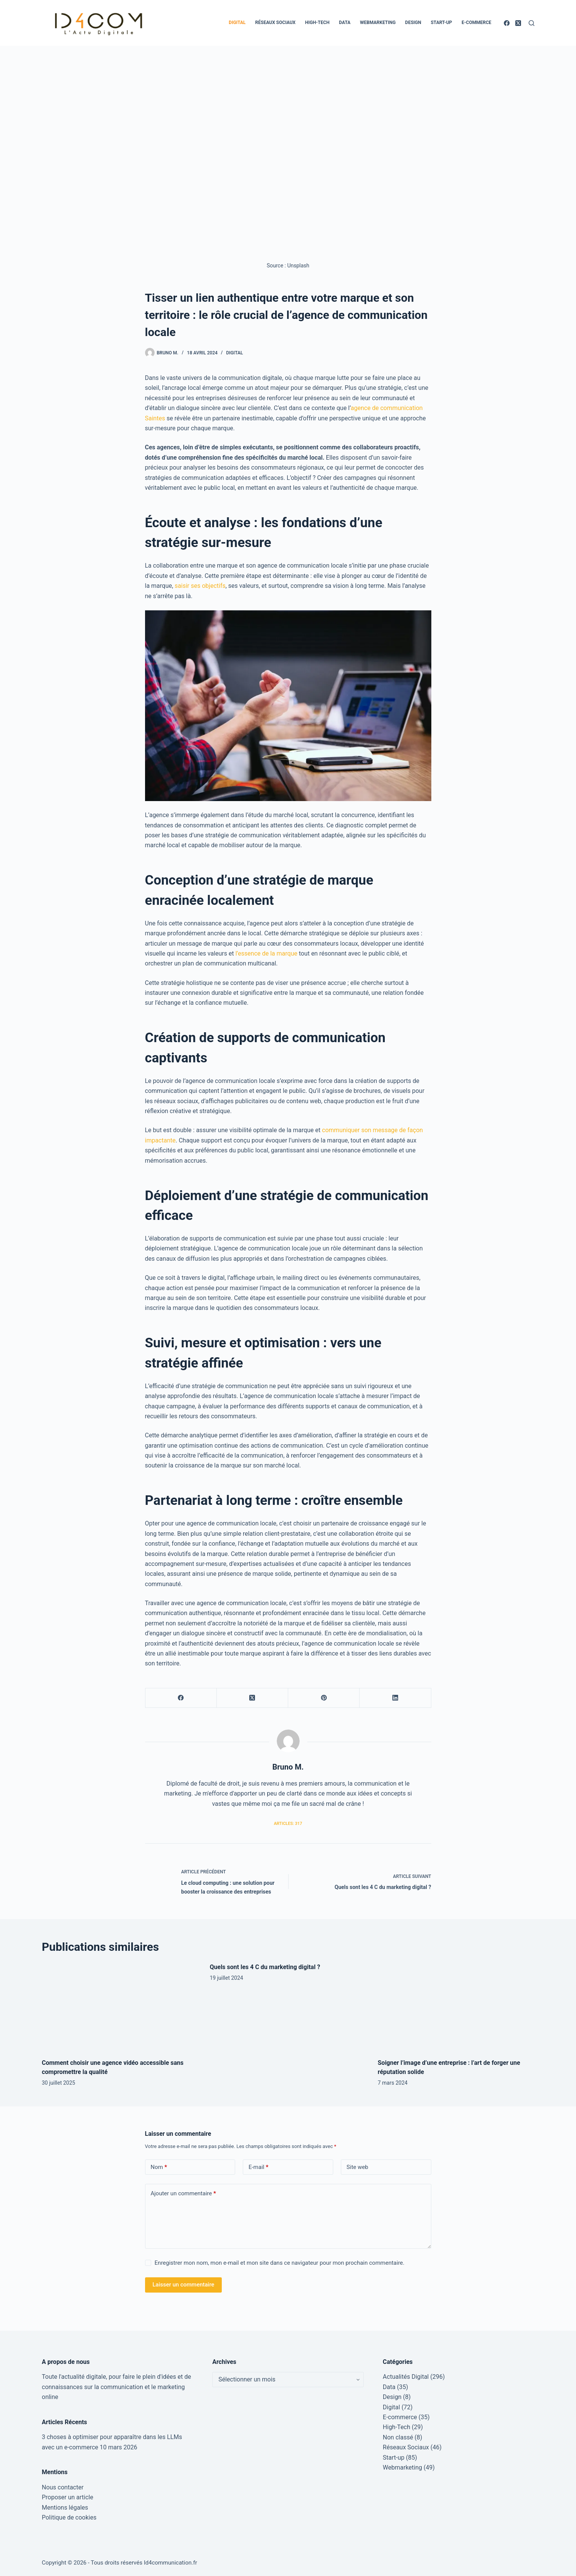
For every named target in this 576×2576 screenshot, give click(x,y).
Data (344, 22)
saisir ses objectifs (200, 585)
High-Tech (317, 22)
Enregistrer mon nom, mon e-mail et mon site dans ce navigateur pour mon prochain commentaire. (280, 2262)
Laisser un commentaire (184, 2284)
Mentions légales (65, 2507)
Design (413, 22)
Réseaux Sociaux (275, 22)
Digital (237, 22)
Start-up (441, 22)
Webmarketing (377, 22)
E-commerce (476, 22)
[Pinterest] (324, 1698)
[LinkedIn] (395, 1698)
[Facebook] (507, 23)
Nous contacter (63, 2487)
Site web (357, 2167)
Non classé (398, 2437)
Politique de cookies (69, 2517)
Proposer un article (68, 2497)
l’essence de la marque (266, 953)
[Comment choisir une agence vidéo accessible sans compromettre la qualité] (120, 2007)
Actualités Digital (406, 2376)
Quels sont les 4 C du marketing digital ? (265, 1967)
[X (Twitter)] (518, 23)
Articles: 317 (288, 1823)
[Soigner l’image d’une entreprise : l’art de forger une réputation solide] (456, 2007)
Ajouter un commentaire (183, 2193)
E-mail (258, 2167)
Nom (159, 2167)
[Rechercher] (531, 23)
